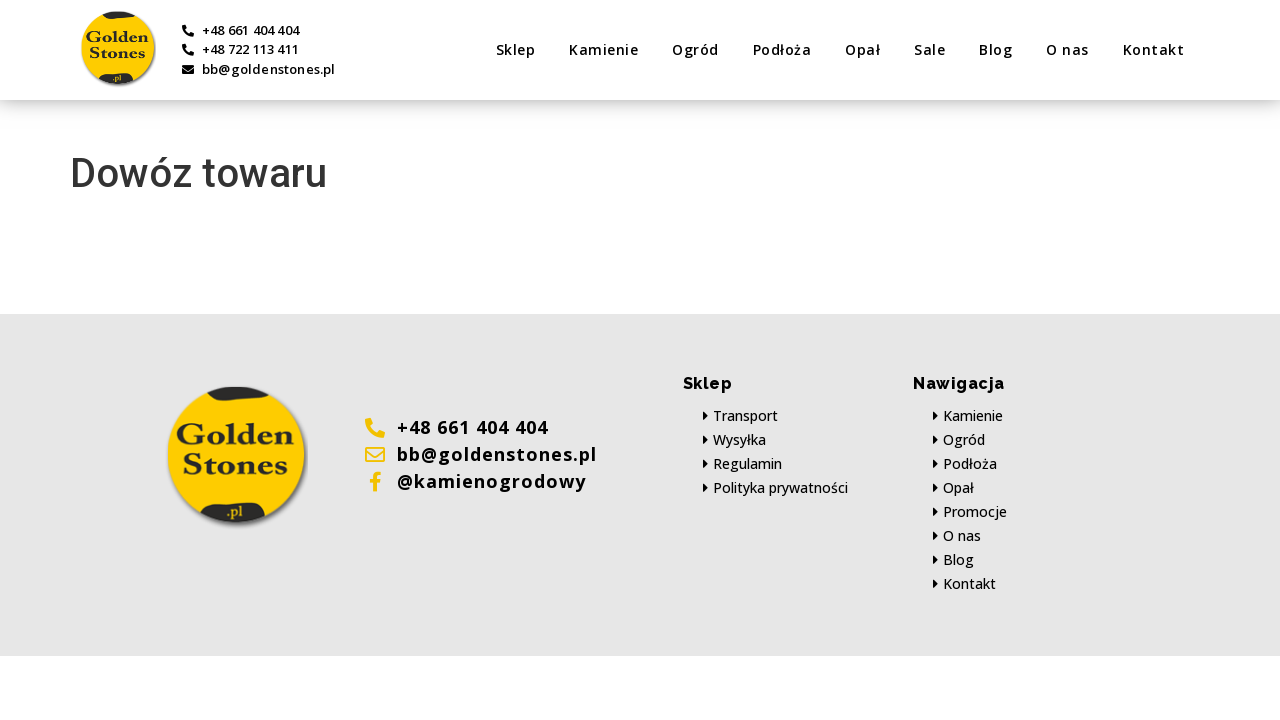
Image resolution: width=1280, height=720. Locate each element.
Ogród (695, 49)
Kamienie (603, 49)
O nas (1067, 49)
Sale (929, 49)
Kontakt (1154, 49)
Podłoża (782, 49)
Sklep (516, 49)
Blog (995, 49)
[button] (740, 416)
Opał (862, 49)
